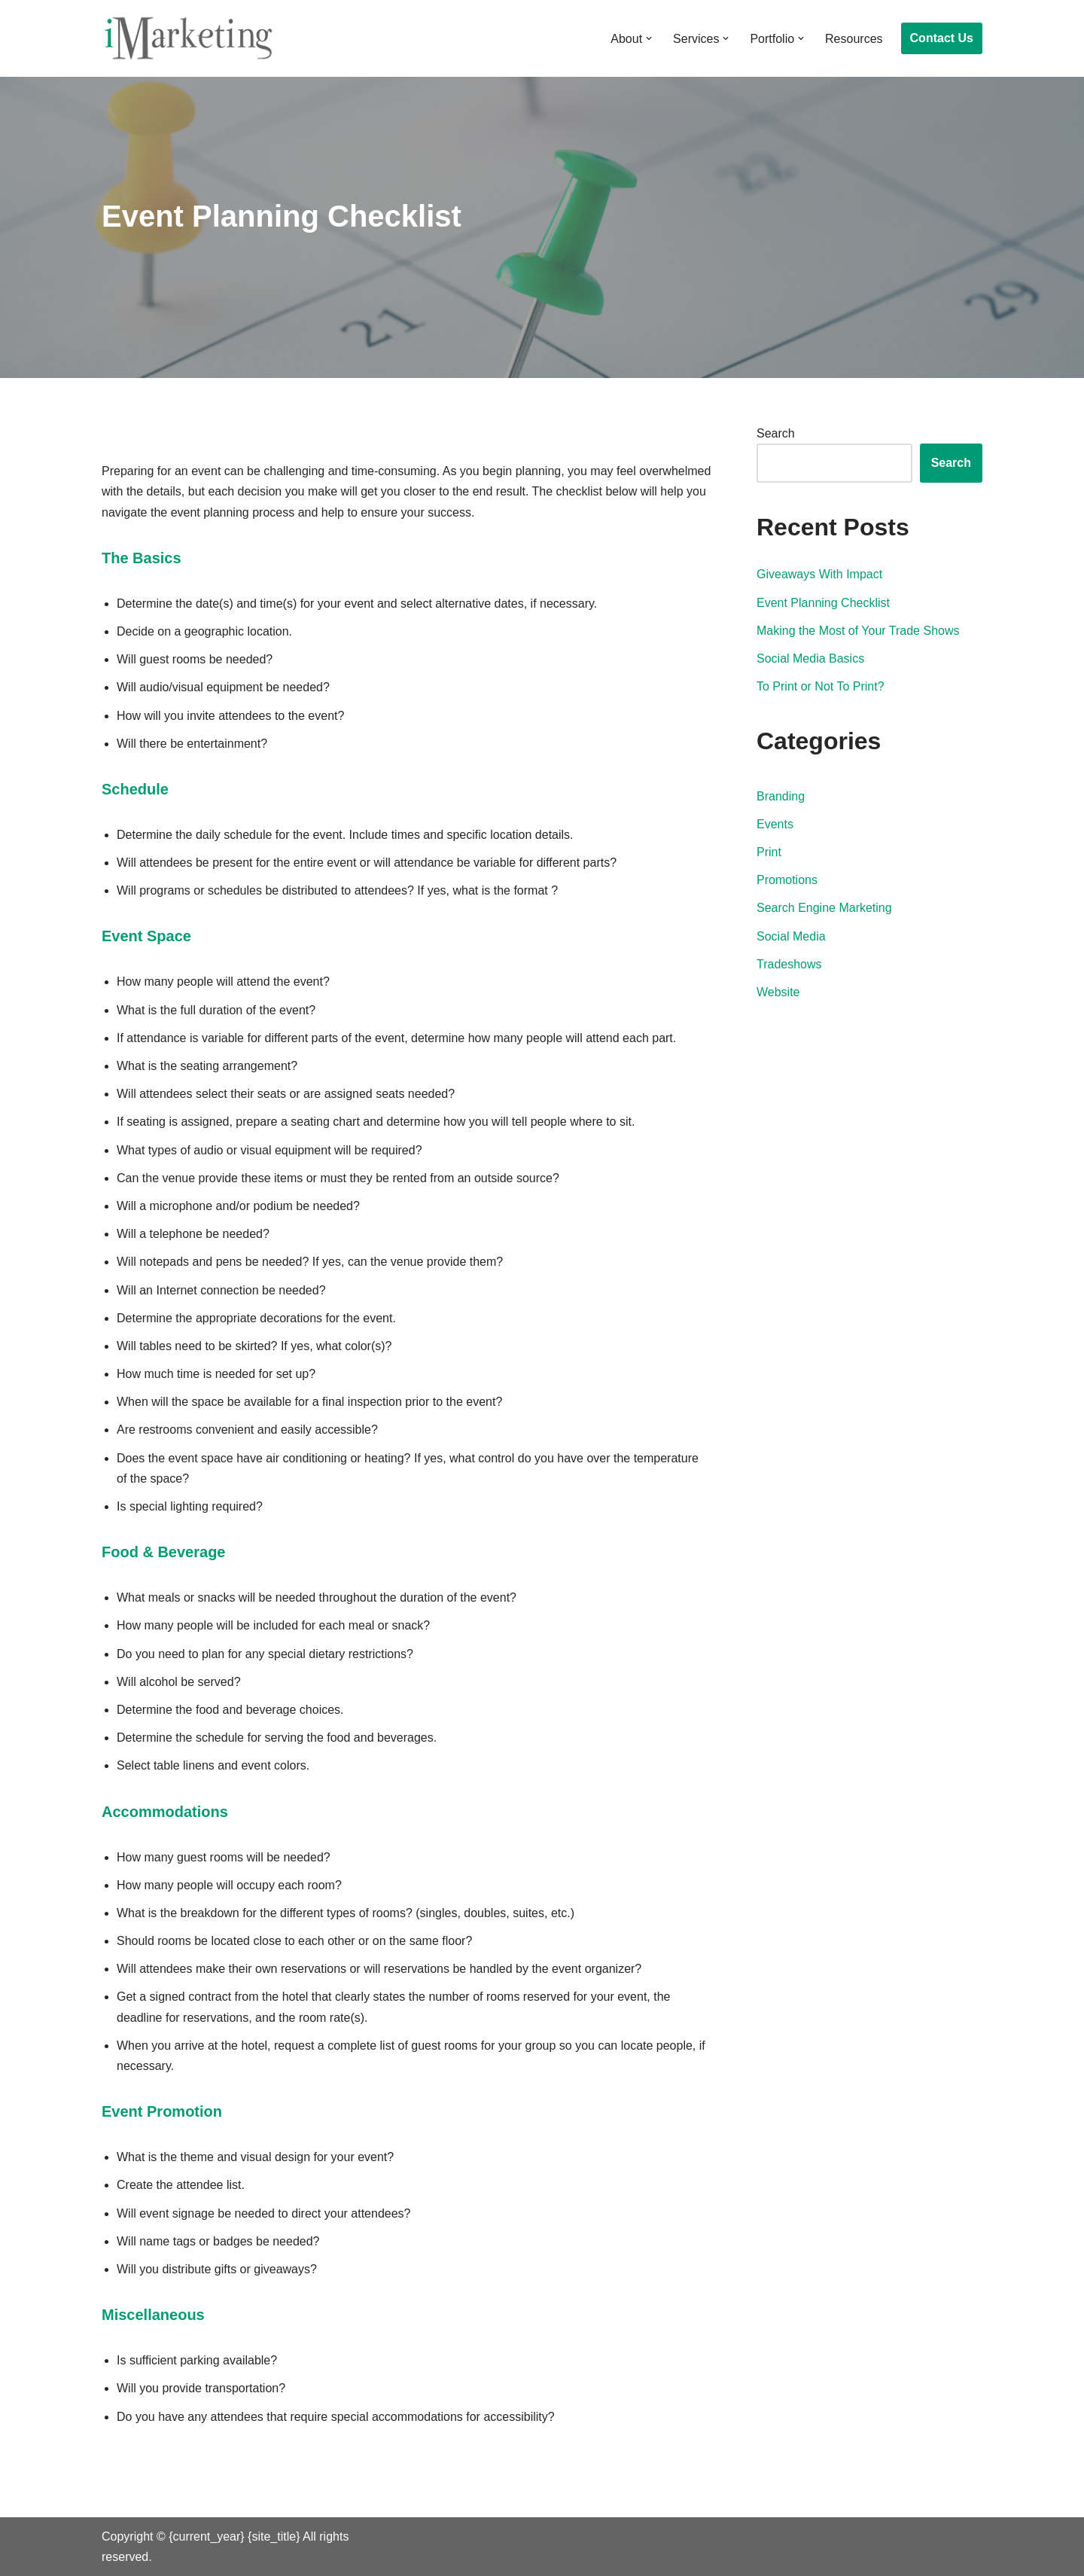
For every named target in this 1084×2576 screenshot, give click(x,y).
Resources (853, 38)
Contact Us (941, 38)
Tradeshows (789, 964)
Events (775, 824)
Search (776, 433)
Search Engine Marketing (824, 907)
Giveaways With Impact (819, 574)
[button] (649, 38)
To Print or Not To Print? (821, 686)
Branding (781, 796)
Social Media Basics (810, 658)
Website (778, 992)
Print (769, 852)
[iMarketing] (188, 38)
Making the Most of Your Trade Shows (858, 630)
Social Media (791, 936)
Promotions (787, 879)
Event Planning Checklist (823, 602)
